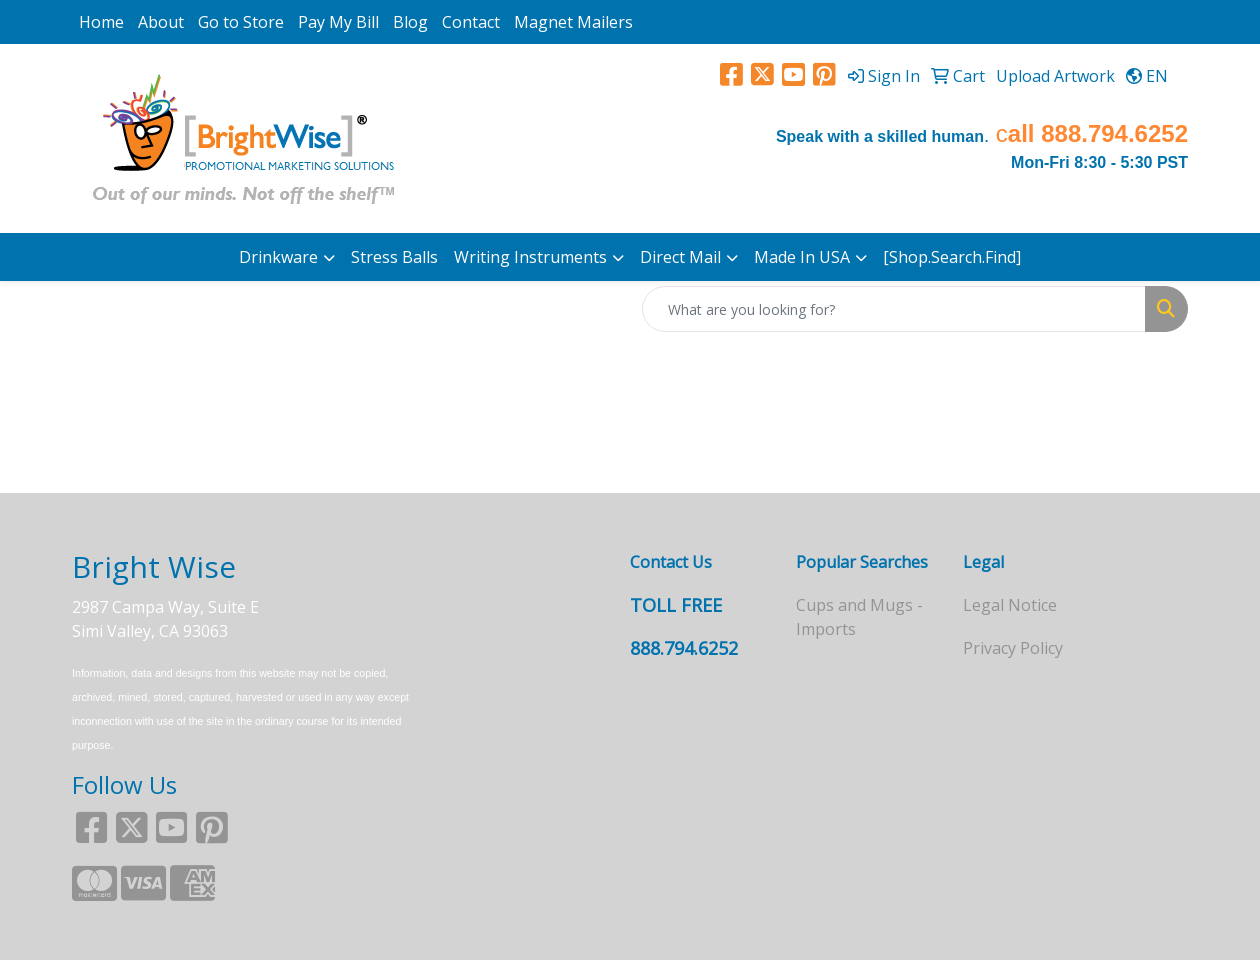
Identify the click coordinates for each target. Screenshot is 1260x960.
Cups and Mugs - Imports (859, 617)
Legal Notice (1010, 605)
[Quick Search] (894, 309)
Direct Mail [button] (680, 257)
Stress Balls (394, 257)
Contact (471, 22)
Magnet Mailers (573, 22)
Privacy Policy (1013, 648)
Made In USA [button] (802, 257)
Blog (410, 22)
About (161, 22)
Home (101, 22)
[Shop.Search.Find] (952, 257)
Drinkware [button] (278, 257)
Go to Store (241, 22)
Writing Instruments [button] (530, 257)
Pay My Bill (338, 22)
